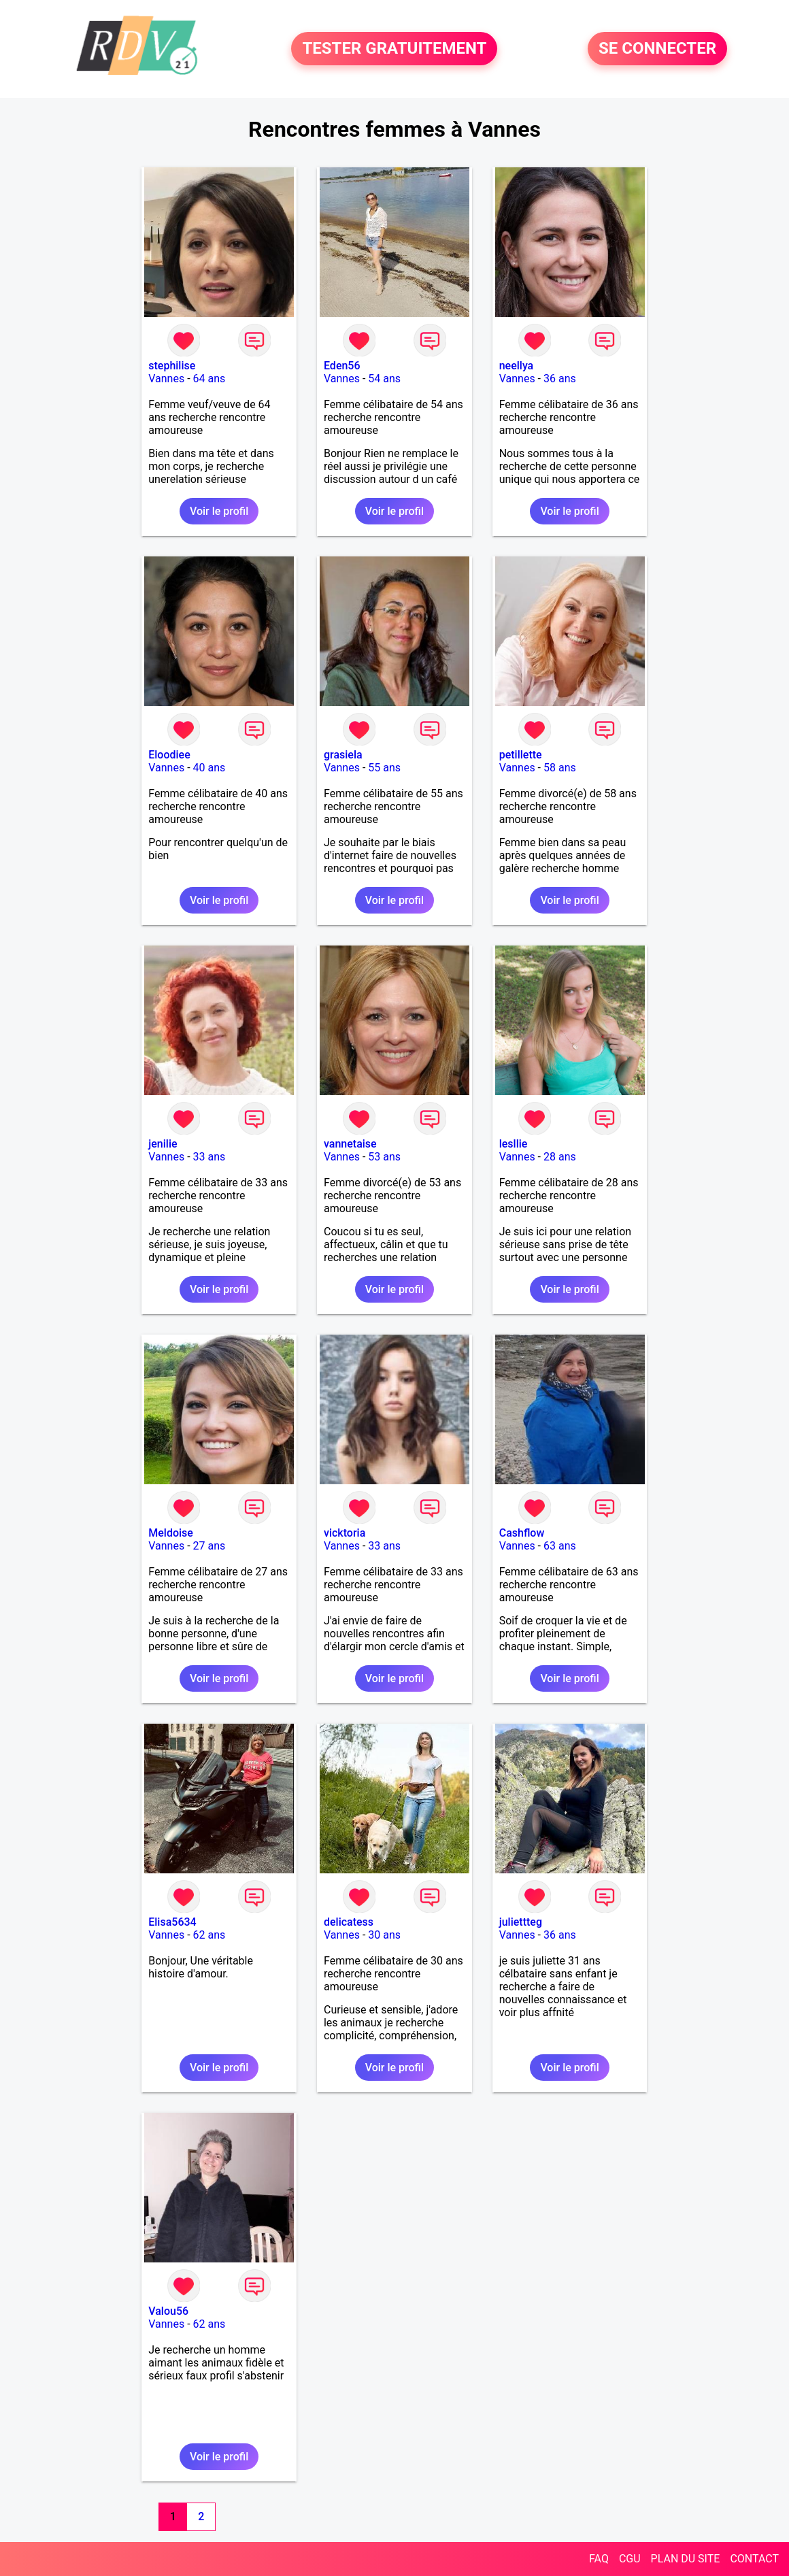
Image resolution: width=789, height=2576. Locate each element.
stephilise (171, 365)
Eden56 (342, 365)
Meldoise (170, 1532)
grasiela (343, 754)
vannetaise (350, 1143)
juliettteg (520, 1922)
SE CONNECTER (657, 48)
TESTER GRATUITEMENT (394, 48)
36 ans (559, 378)
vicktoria (344, 1532)
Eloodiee (169, 754)
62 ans (209, 1934)
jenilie (162, 1143)
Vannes (166, 378)
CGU (630, 2558)
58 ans (559, 767)
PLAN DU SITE (685, 2558)
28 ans (559, 1156)
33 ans (209, 1156)
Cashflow (522, 1532)
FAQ (599, 2558)
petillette (520, 754)
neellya (516, 365)
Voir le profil (219, 511)
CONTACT (754, 2558)
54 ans (384, 378)
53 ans (384, 1156)
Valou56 (168, 2311)
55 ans (384, 767)
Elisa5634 (172, 1922)
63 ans (559, 1545)
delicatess (348, 1922)
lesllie (513, 1143)
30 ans (384, 1934)
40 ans (209, 767)
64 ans (209, 378)
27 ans (209, 1545)
